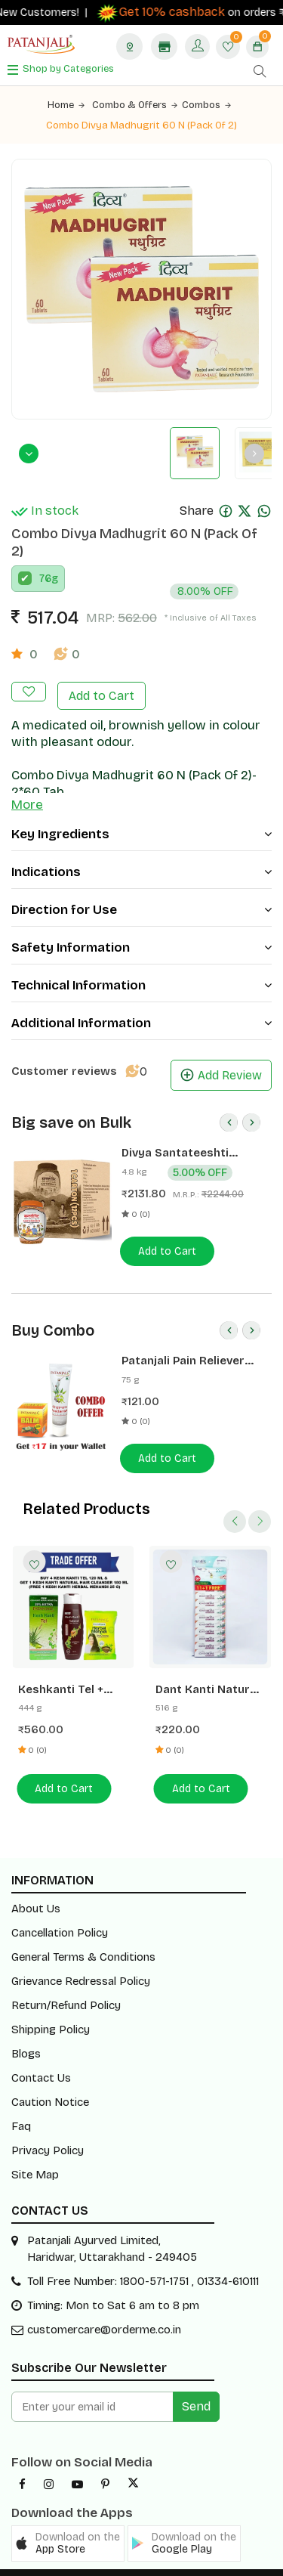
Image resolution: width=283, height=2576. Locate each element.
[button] (68, 2524)
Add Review (221, 1057)
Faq (21, 2106)
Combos (206, 105)
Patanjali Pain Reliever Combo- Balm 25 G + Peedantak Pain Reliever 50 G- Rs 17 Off (189, 1343)
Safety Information (141, 929)
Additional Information (141, 1005)
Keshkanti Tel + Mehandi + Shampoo (60, 1671)
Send (196, 2386)
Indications (141, 854)
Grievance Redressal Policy (80, 1961)
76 (45, 560)
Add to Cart (101, 677)
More (27, 786)
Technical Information (141, 967)
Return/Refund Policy (66, 1985)
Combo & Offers (134, 105)
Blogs (26, 2034)
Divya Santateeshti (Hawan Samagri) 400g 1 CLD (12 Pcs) (189, 1135)
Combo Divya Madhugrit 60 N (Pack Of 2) (141, 125)
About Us (35, 1889)
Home (66, 105)
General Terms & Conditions (83, 1937)
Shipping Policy (50, 2010)
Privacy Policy (47, 2131)
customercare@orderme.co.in (104, 2310)
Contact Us (41, 2058)
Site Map (35, 2155)
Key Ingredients (141, 816)
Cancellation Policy (59, 1913)
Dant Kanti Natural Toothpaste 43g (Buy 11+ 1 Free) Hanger (207, 1671)
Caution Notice (50, 2082)
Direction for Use (141, 891)
